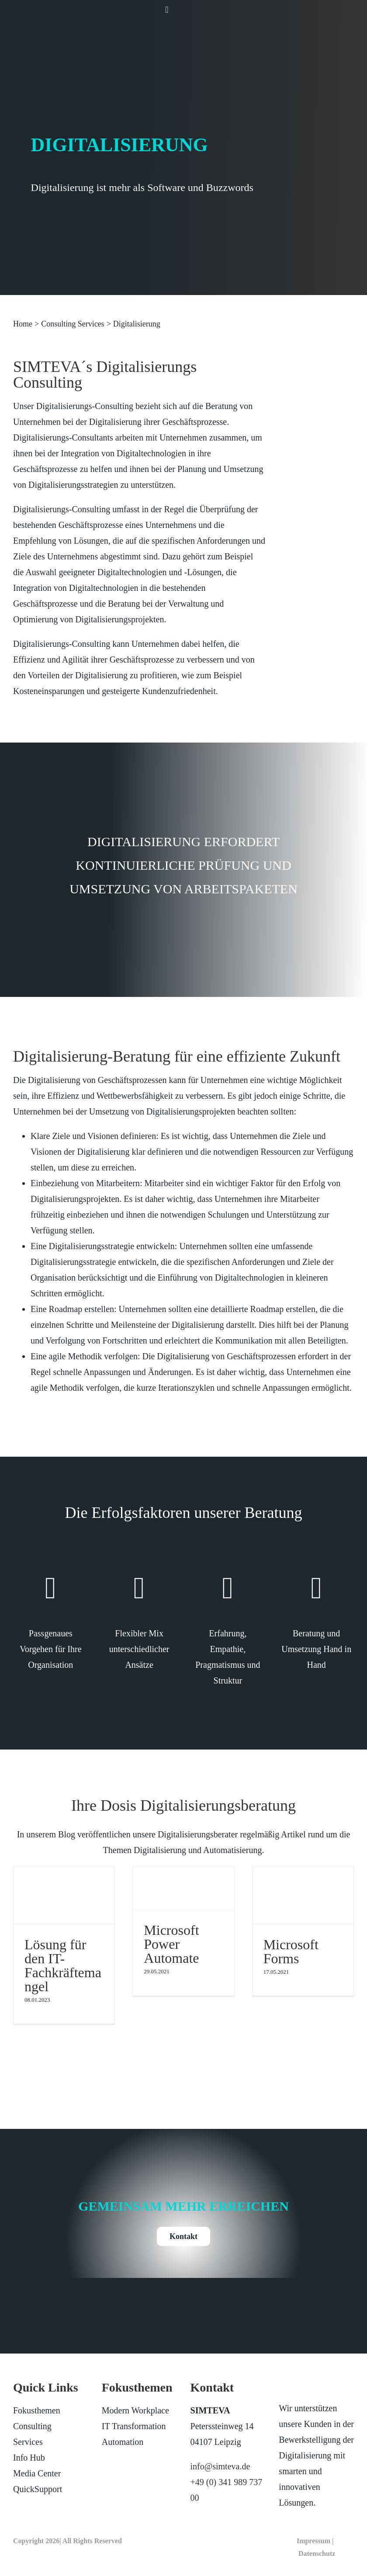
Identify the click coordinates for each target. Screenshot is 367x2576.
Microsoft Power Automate (171, 1944)
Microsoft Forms (291, 1951)
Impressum (313, 2541)
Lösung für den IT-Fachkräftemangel (62, 1965)
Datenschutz (316, 2553)
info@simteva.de (220, 2466)
